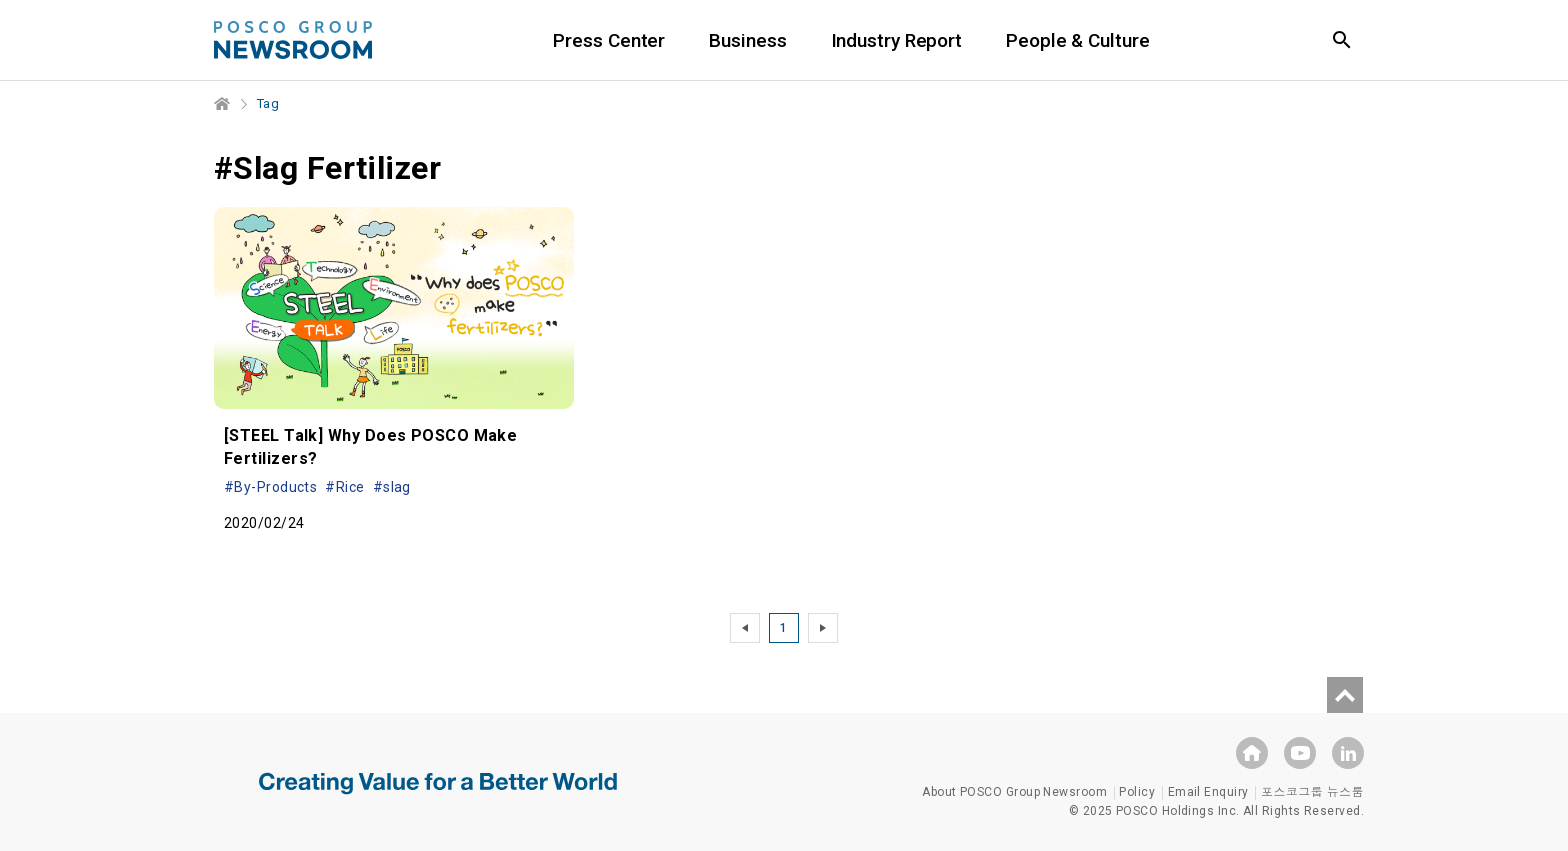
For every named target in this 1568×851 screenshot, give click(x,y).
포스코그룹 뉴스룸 (1312, 792)
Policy (1137, 792)
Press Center (609, 40)
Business (747, 40)
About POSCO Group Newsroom (1014, 792)
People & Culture (1077, 40)
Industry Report (897, 40)
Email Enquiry (1208, 792)
